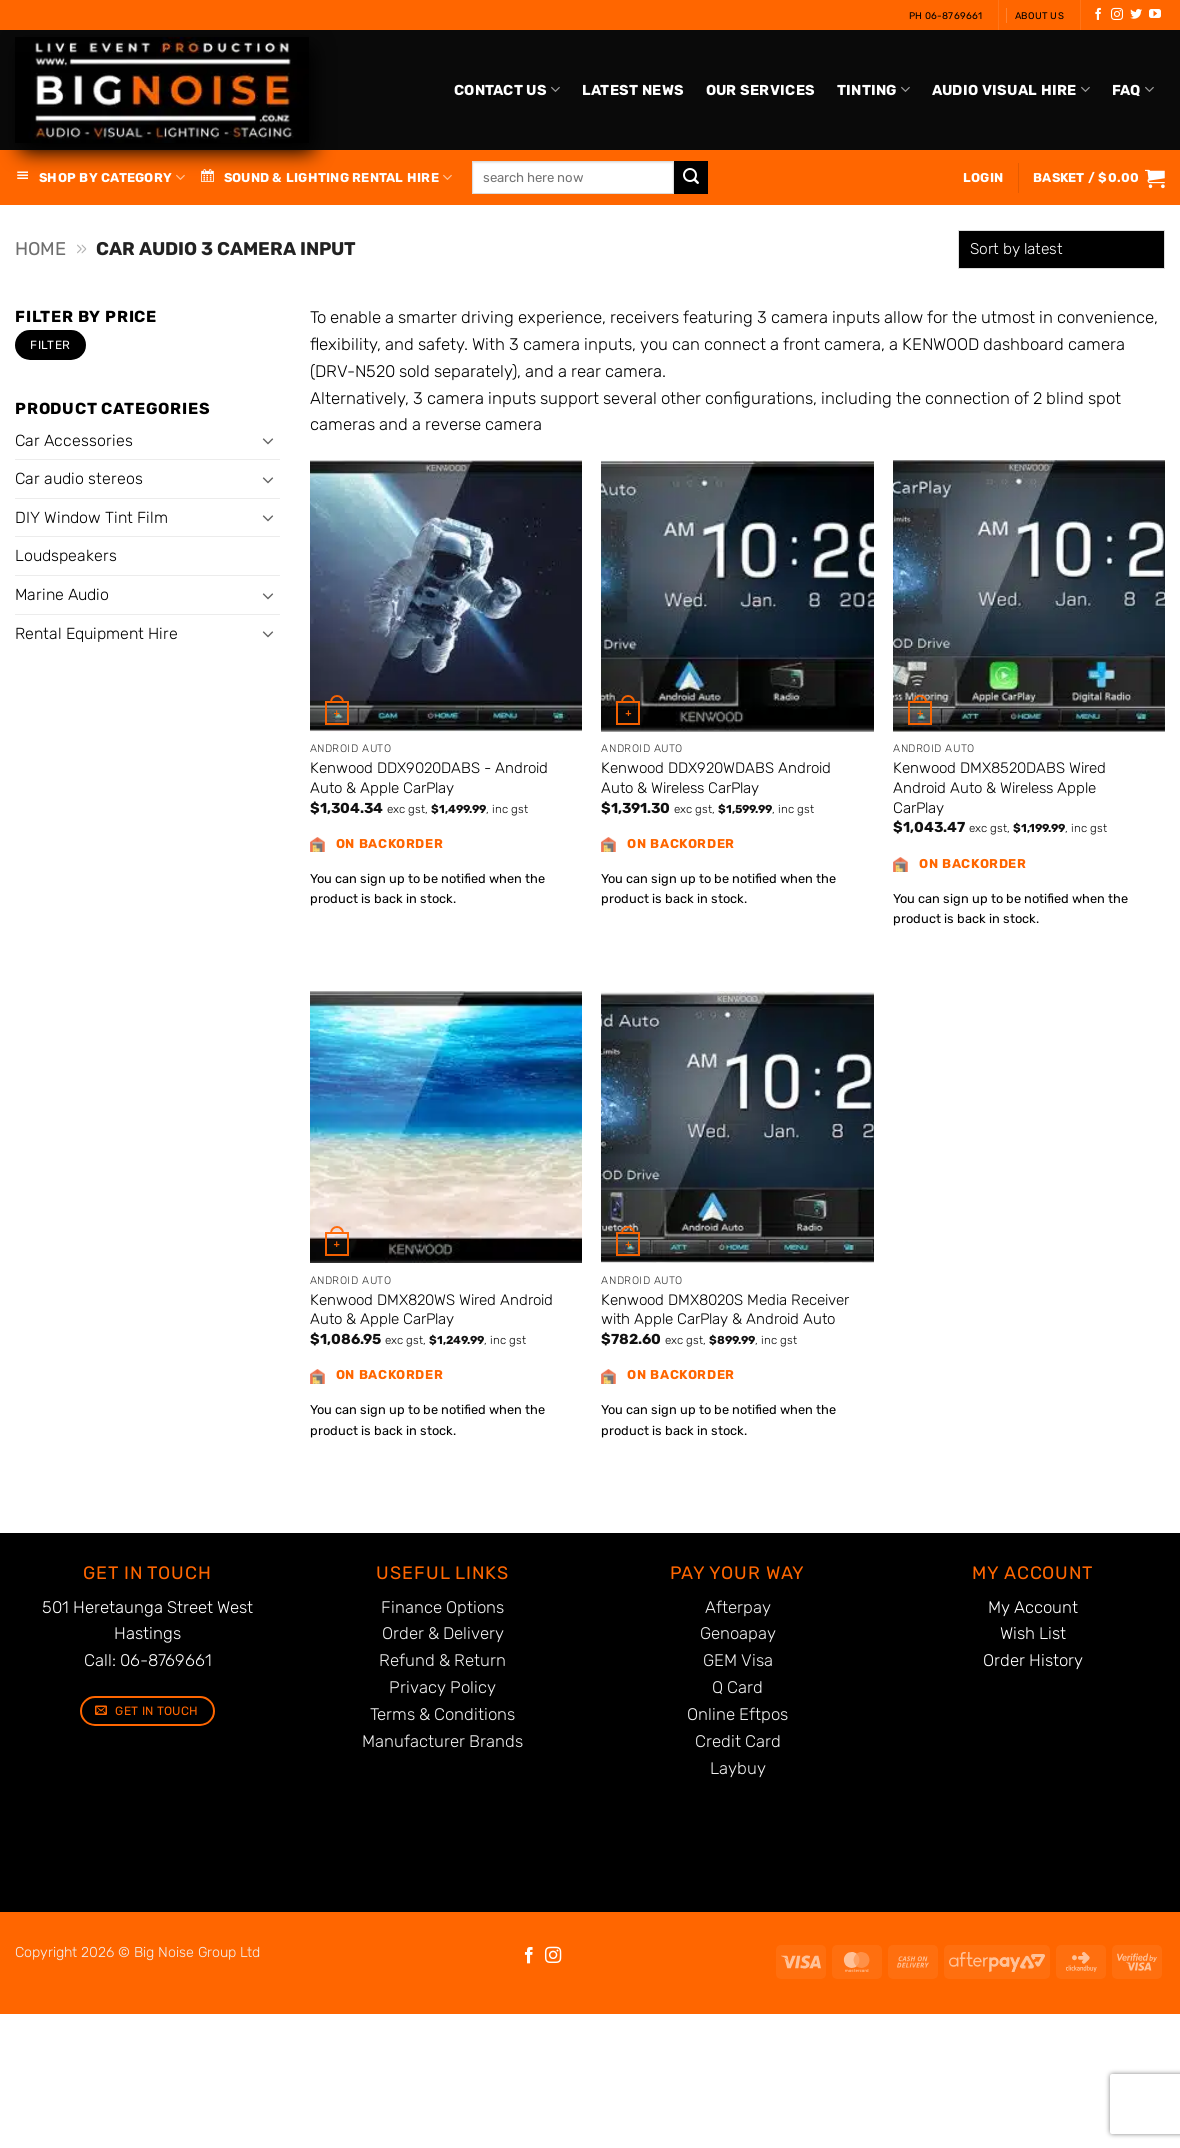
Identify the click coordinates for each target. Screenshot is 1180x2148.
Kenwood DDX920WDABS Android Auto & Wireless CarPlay (716, 778)
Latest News (633, 90)
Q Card (737, 1687)
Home (40, 249)
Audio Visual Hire (1011, 89)
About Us (1039, 15)
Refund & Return (442, 1660)
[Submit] (691, 178)
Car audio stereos (79, 478)
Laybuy (738, 1768)
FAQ (1133, 89)
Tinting (874, 89)
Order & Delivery (443, 1633)
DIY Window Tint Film (91, 517)
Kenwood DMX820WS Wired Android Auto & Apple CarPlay (431, 1310)
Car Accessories (74, 440)
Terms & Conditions (442, 1714)
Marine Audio (62, 594)
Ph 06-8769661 (946, 15)
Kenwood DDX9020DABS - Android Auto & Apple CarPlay (429, 778)
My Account (1033, 1607)
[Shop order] (1061, 249)
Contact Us (507, 89)
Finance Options (442, 1607)
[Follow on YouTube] (1155, 15)
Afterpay (738, 1607)
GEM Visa (738, 1660)
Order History (1033, 1660)
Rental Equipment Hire (96, 633)
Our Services (760, 90)
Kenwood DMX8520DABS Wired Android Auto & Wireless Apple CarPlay (999, 787)
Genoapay (738, 1633)
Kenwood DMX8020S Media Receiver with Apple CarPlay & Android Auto (725, 1310)
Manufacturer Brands (442, 1741)
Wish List (1033, 1633)
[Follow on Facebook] (1098, 15)
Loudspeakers (66, 555)
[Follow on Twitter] (1136, 15)
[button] (1099, 178)
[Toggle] (268, 440)
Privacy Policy (442, 1687)
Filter (50, 345)
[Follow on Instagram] (1117, 15)
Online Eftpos (737, 1714)
